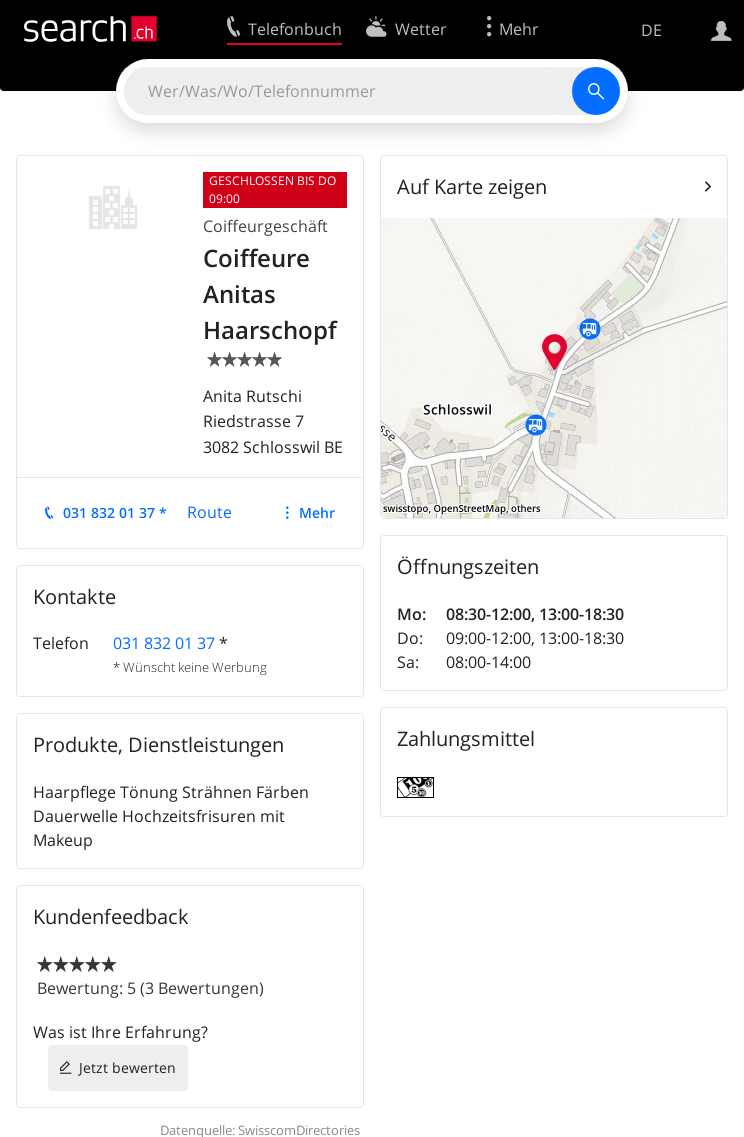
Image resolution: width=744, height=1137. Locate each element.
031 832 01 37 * (115, 512)
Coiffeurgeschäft (265, 226)
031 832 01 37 (164, 643)
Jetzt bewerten (127, 1067)
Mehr (317, 512)
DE (651, 30)
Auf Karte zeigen (472, 186)
